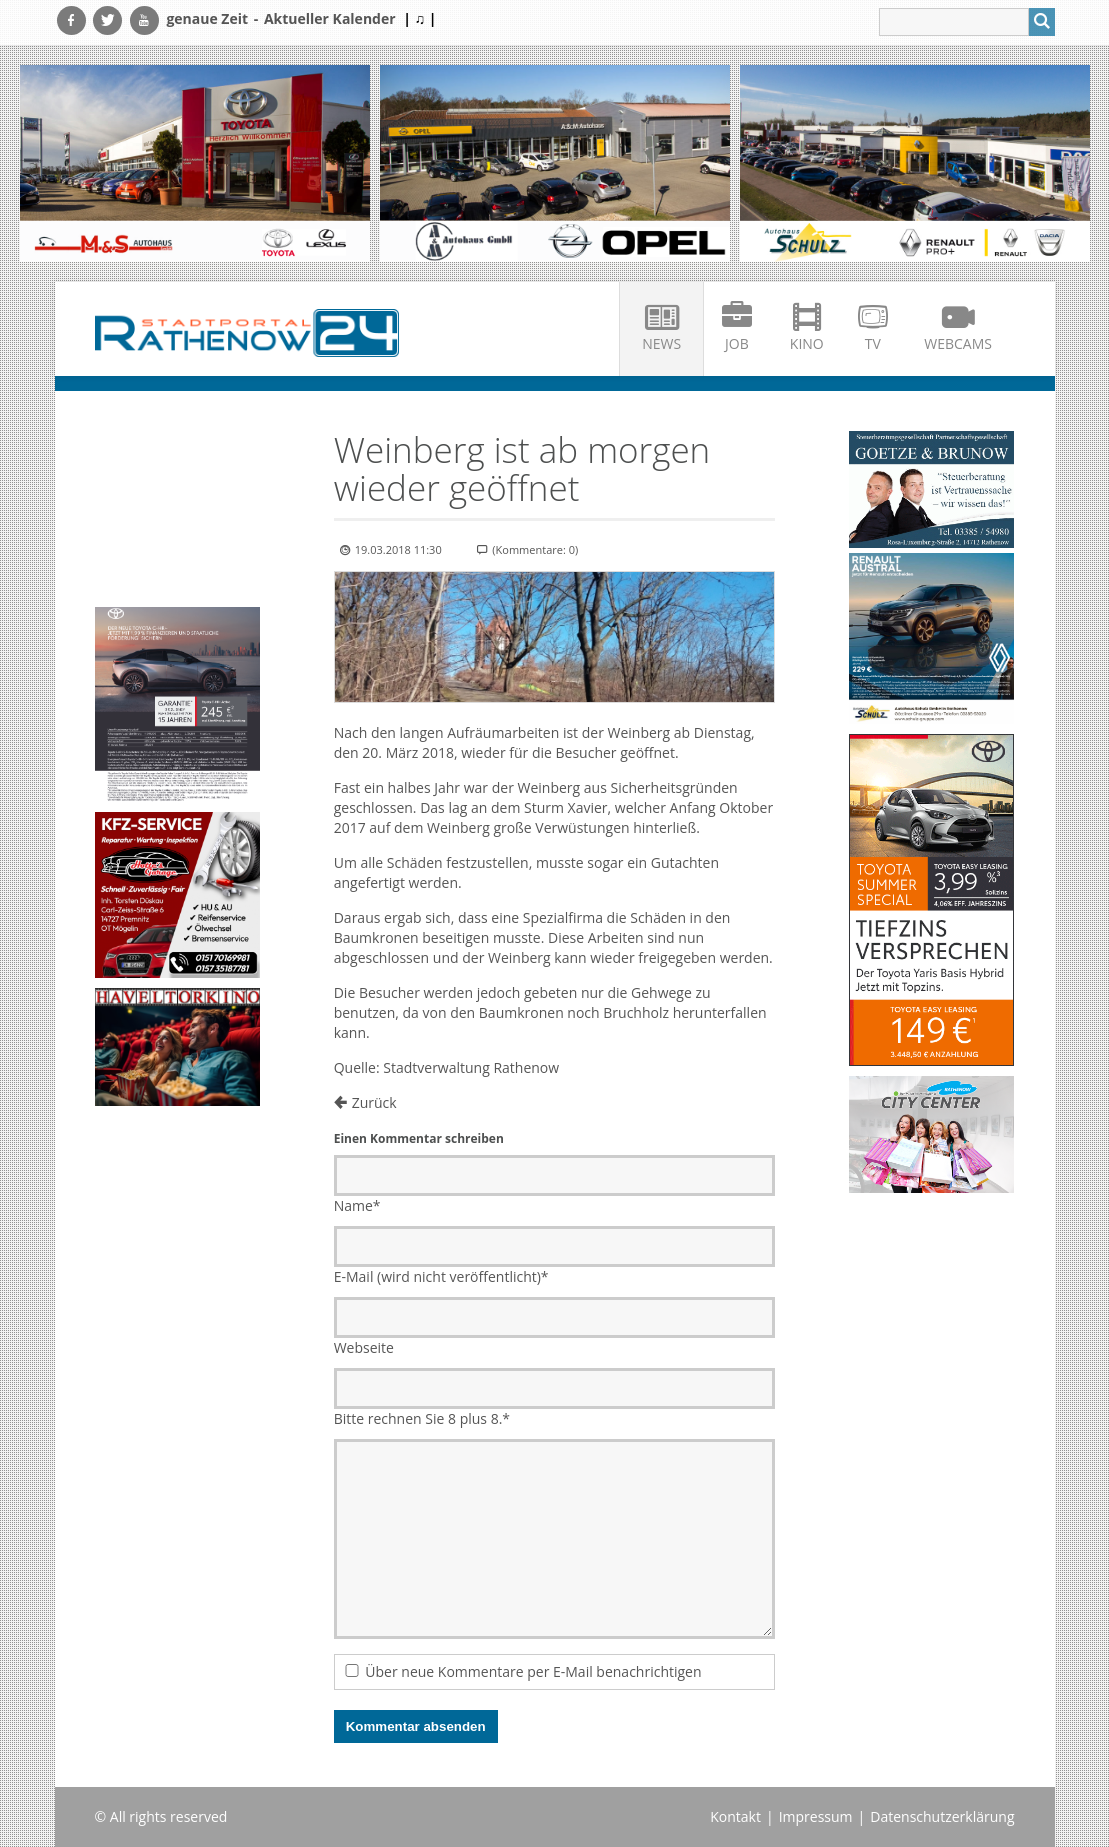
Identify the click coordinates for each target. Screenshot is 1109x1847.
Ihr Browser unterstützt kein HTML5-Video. (178, 472)
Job (737, 343)
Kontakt (735, 1816)
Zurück (374, 1102)
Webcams (958, 343)
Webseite (364, 1347)
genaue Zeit (207, 18)
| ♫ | (419, 18)
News (661, 343)
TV (873, 343)
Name (357, 1205)
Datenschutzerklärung (942, 1816)
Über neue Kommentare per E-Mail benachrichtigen (533, 1671)
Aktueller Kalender (330, 18)
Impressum (816, 1816)
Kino (807, 343)
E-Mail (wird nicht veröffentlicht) (441, 1276)
